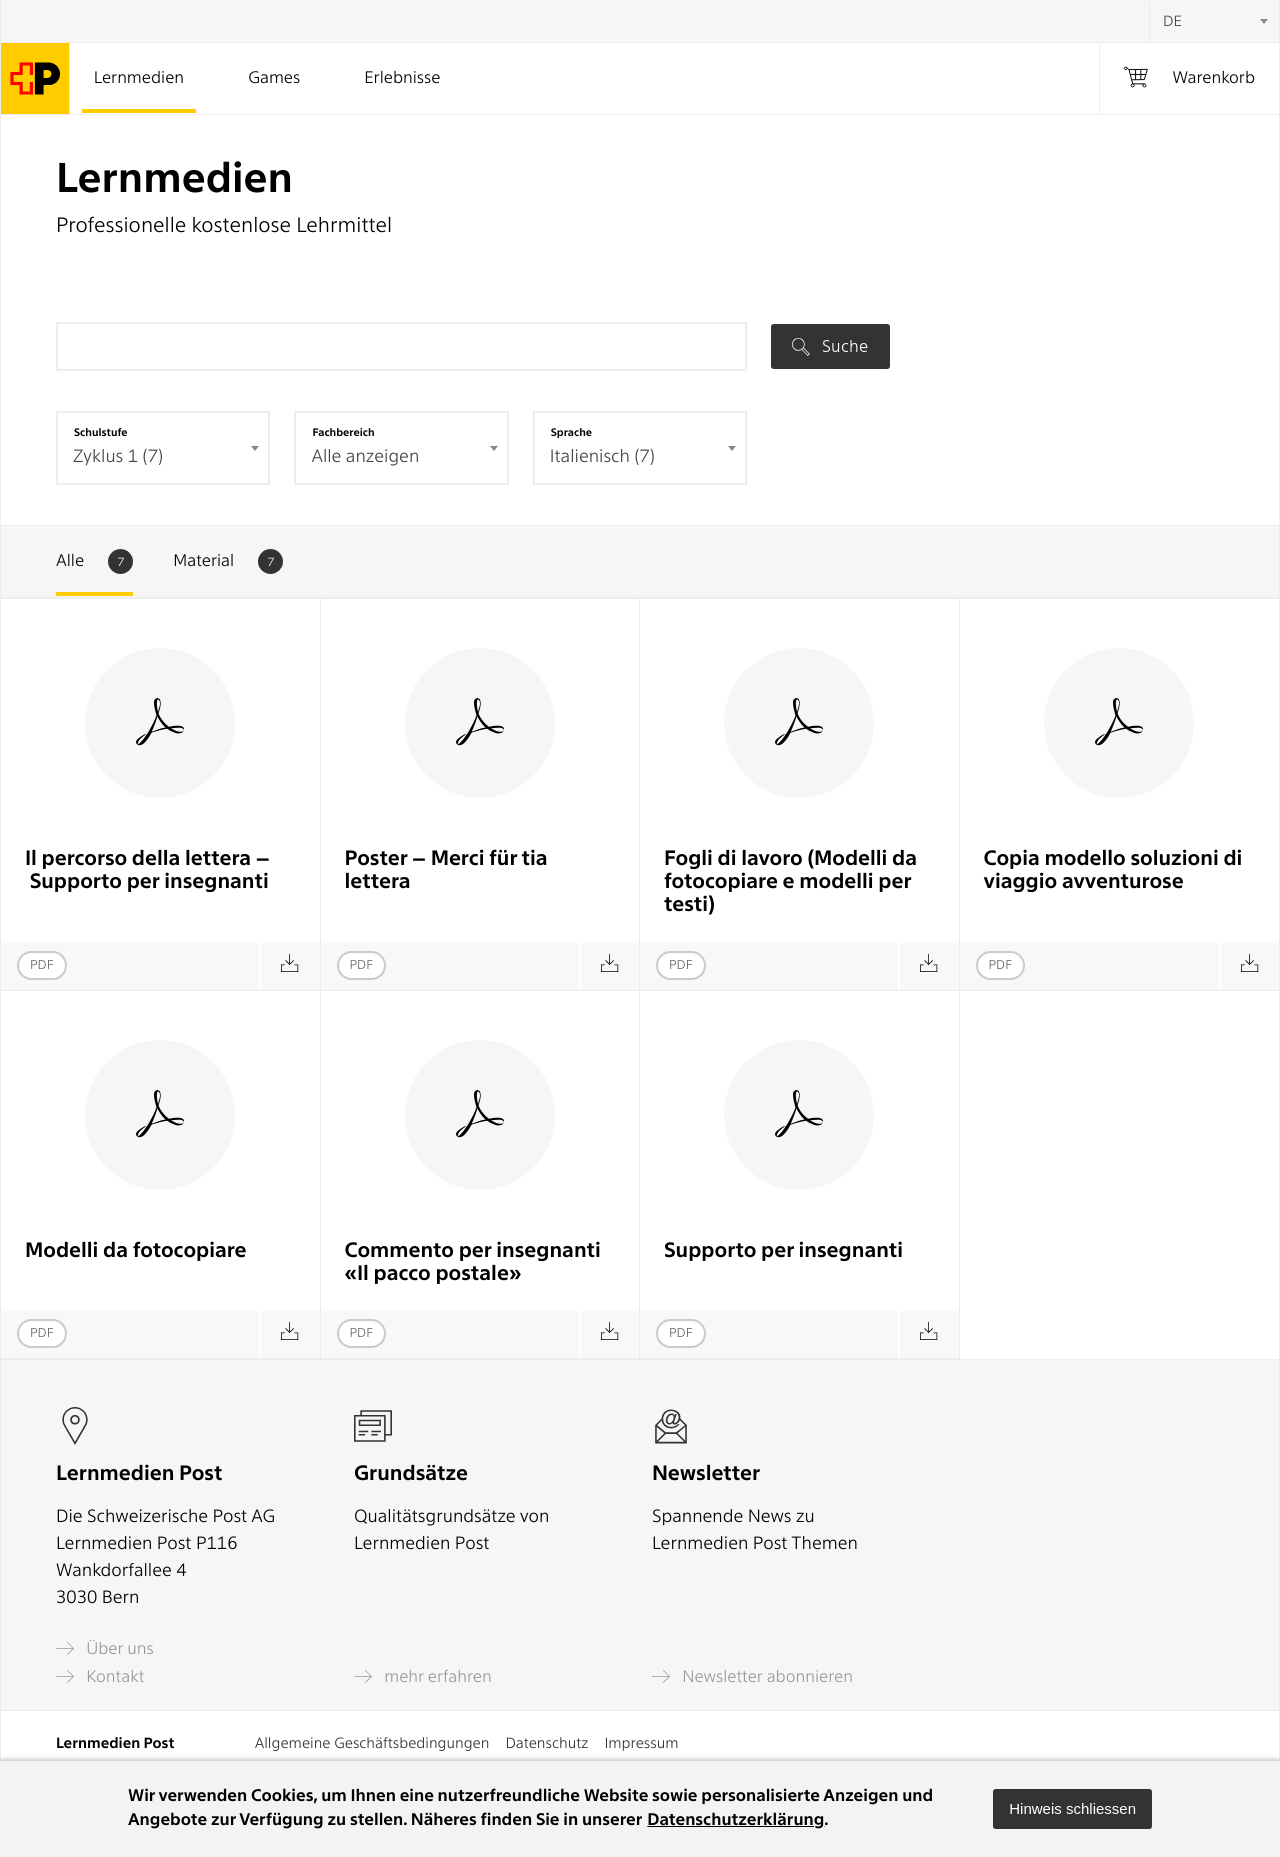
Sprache (571, 432)
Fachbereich (343, 432)
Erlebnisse (402, 78)
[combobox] (1214, 21)
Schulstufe (101, 432)
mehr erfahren (423, 1676)
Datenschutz (546, 1743)
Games (274, 78)
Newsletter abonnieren (752, 1676)
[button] (1072, 1809)
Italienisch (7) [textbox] (602, 456)
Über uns (105, 1648)
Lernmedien (139, 78)
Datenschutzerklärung (735, 1820)
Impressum (641, 1743)
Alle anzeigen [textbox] (365, 456)
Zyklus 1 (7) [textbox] (118, 456)
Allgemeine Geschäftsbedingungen (372, 1743)
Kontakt (100, 1676)
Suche (830, 346)
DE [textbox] (1172, 21)
